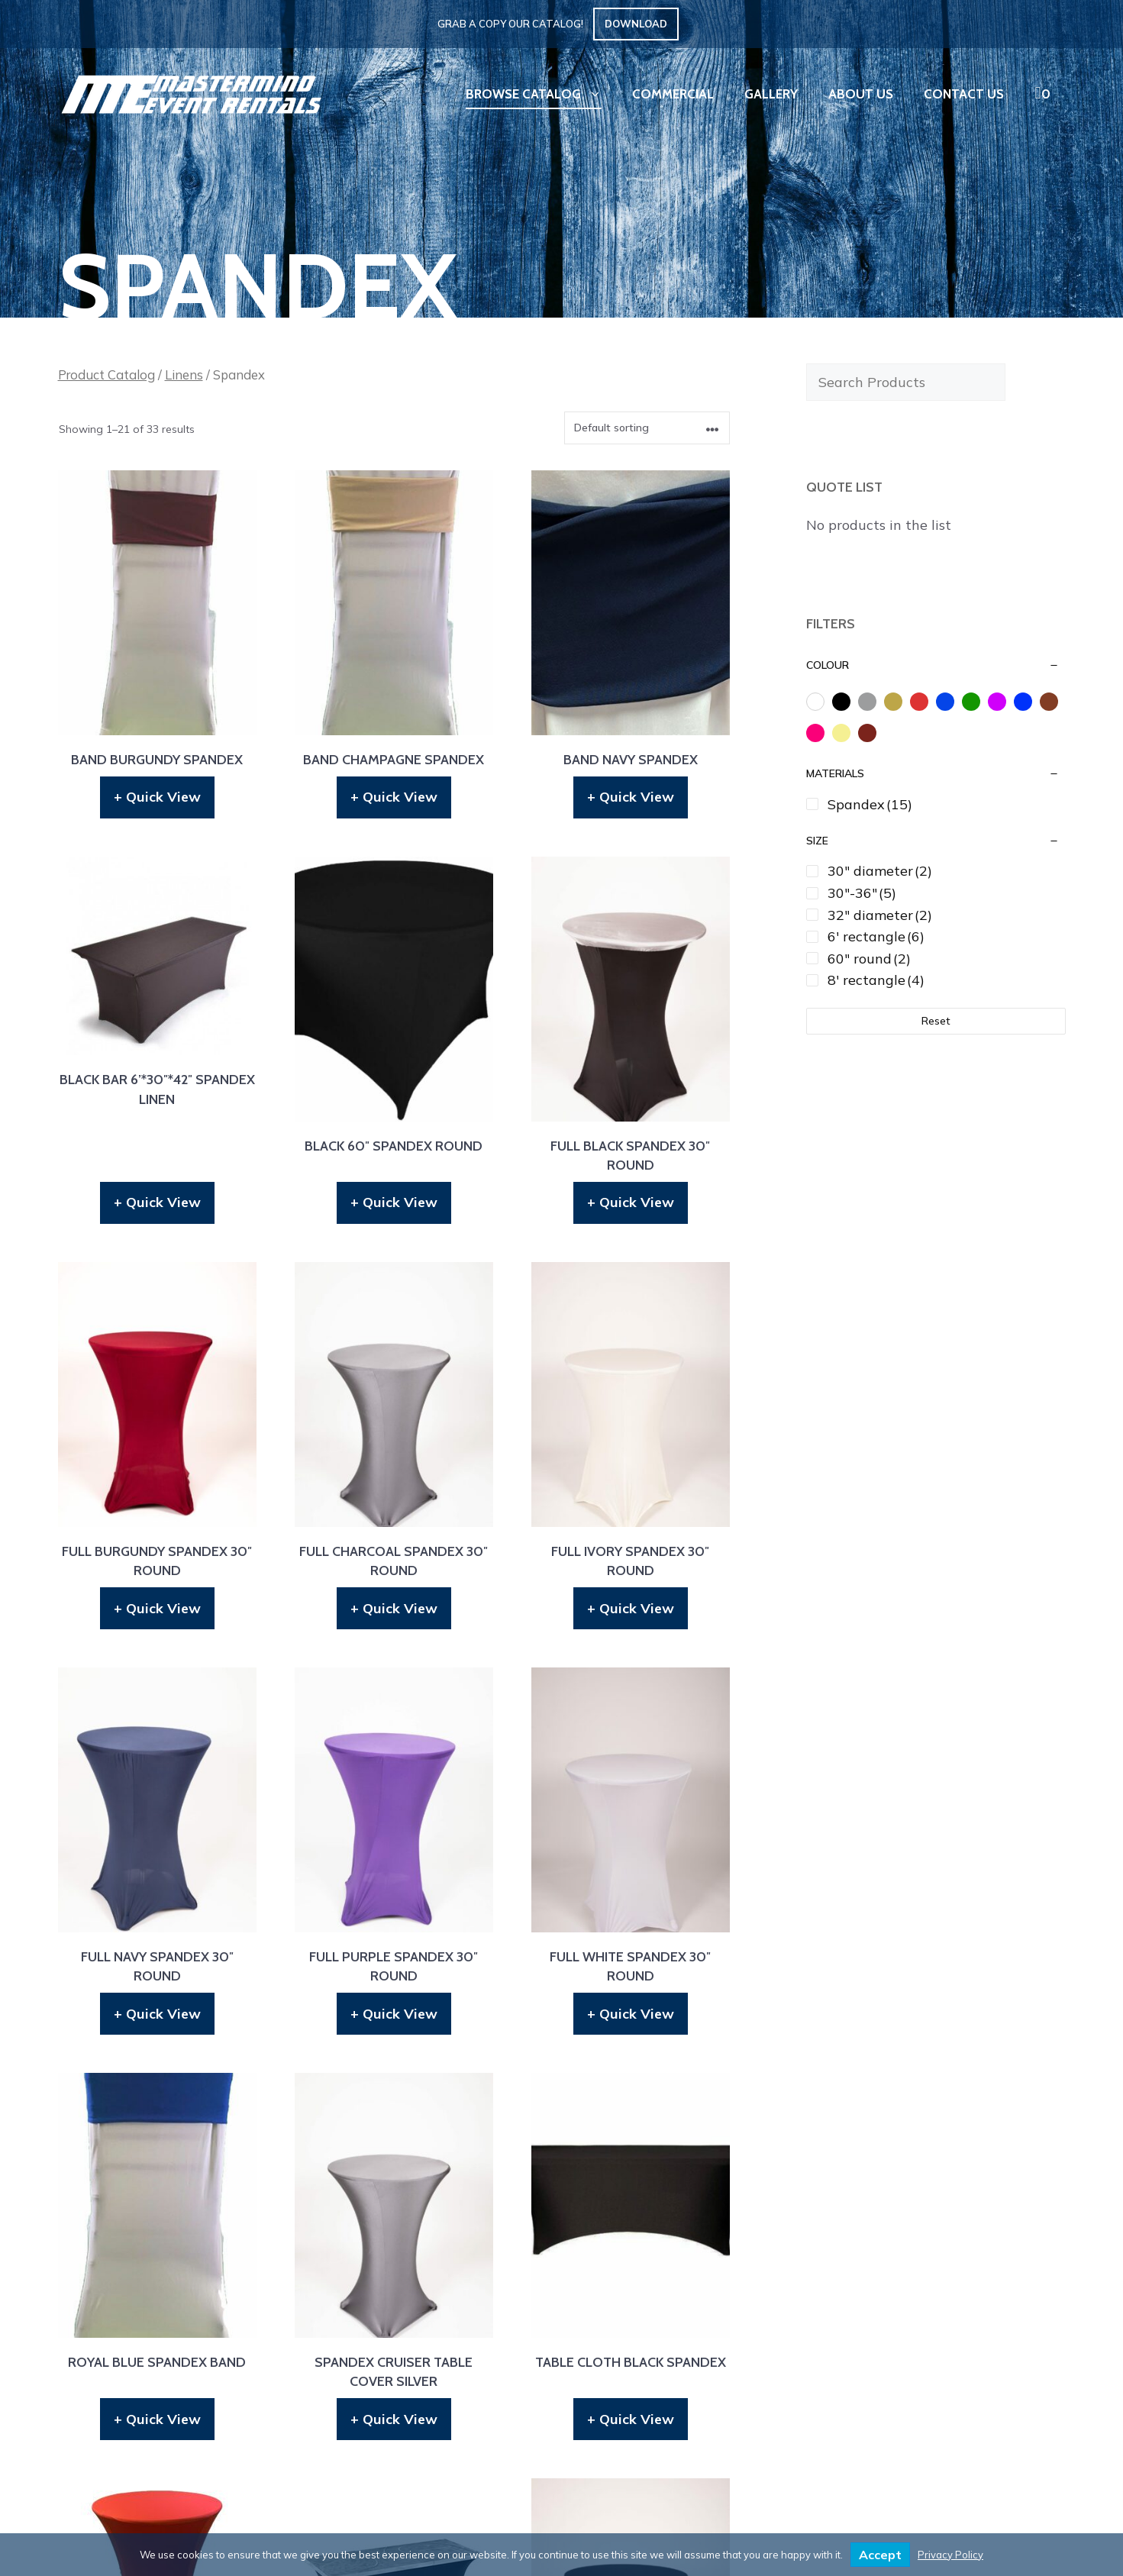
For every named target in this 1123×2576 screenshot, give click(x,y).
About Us (860, 94)
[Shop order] (647, 428)
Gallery (771, 94)
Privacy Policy (950, 2555)
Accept (880, 2554)
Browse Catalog (541, 94)
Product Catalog (106, 374)
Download (636, 24)
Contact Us (964, 94)
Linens (184, 374)
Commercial (673, 94)
